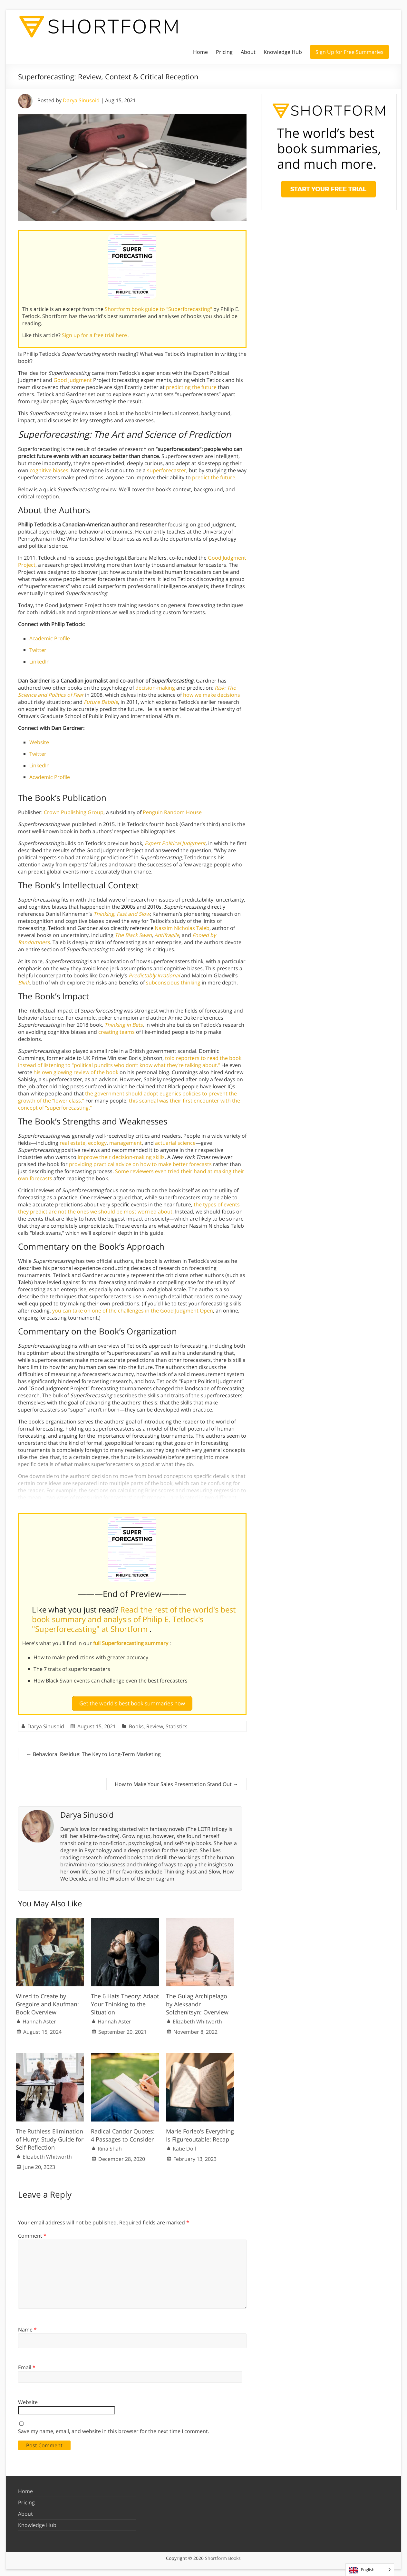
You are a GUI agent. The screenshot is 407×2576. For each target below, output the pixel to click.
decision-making (155, 687)
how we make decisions (211, 694)
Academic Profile (49, 638)
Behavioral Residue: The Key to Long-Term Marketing (93, 1751)
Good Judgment (72, 380)
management (125, 1142)
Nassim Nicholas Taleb (182, 928)
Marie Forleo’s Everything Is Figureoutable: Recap (200, 2132)
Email (26, 2364)
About (248, 51)
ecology (97, 1142)
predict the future (213, 477)
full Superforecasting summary (131, 1643)
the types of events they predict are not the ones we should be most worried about (129, 1208)
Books (136, 1723)
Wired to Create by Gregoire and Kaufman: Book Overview (47, 2001)
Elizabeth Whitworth (197, 2018)
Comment (32, 2233)
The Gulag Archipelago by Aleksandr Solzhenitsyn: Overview (197, 2001)
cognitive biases (49, 470)
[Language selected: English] (369, 2569)
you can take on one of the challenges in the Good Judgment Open (132, 1310)
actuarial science (175, 1142)
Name (27, 2326)
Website (39, 742)
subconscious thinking (173, 982)
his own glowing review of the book (76, 1072)
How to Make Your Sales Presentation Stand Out (176, 1781)
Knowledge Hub (283, 51)
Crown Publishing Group (73, 812)
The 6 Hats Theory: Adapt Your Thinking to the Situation (125, 2001)
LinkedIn (39, 661)
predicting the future (191, 387)
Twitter (37, 650)
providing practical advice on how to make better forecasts (140, 1164)
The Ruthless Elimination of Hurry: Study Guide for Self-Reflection (49, 2136)
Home (200, 51)
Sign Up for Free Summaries (349, 51)
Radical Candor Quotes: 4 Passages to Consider (123, 2132)
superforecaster (166, 470)
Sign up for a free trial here (95, 335)
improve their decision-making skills (121, 1157)
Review (154, 1723)
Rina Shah (110, 2145)
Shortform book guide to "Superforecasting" (159, 309)
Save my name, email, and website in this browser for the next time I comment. (113, 2428)
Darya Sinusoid (81, 100)
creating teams (116, 1031)
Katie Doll (184, 2145)
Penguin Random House (172, 812)
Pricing (224, 51)
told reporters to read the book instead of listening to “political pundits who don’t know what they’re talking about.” (129, 1061)
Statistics (177, 1723)
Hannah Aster (39, 2018)
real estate (72, 1142)
